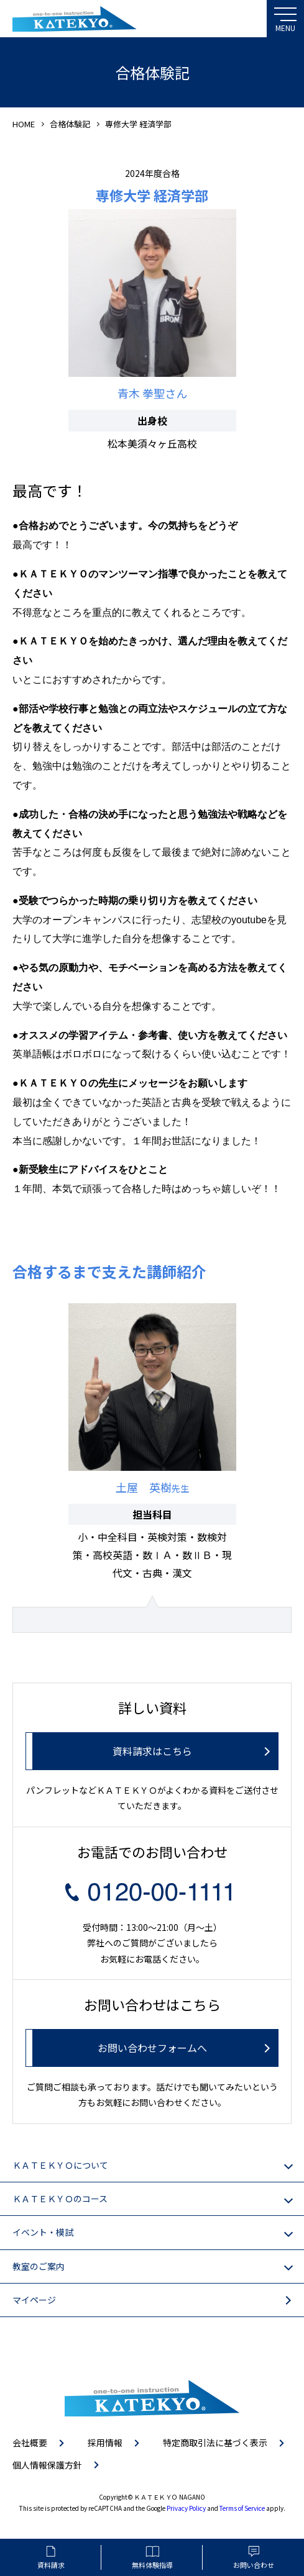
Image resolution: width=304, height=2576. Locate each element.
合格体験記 (70, 124)
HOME (23, 124)
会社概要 (29, 2442)
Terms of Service (242, 2508)
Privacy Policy (186, 2508)
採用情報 (105, 2442)
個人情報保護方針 (47, 2465)
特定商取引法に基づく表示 (215, 2442)
